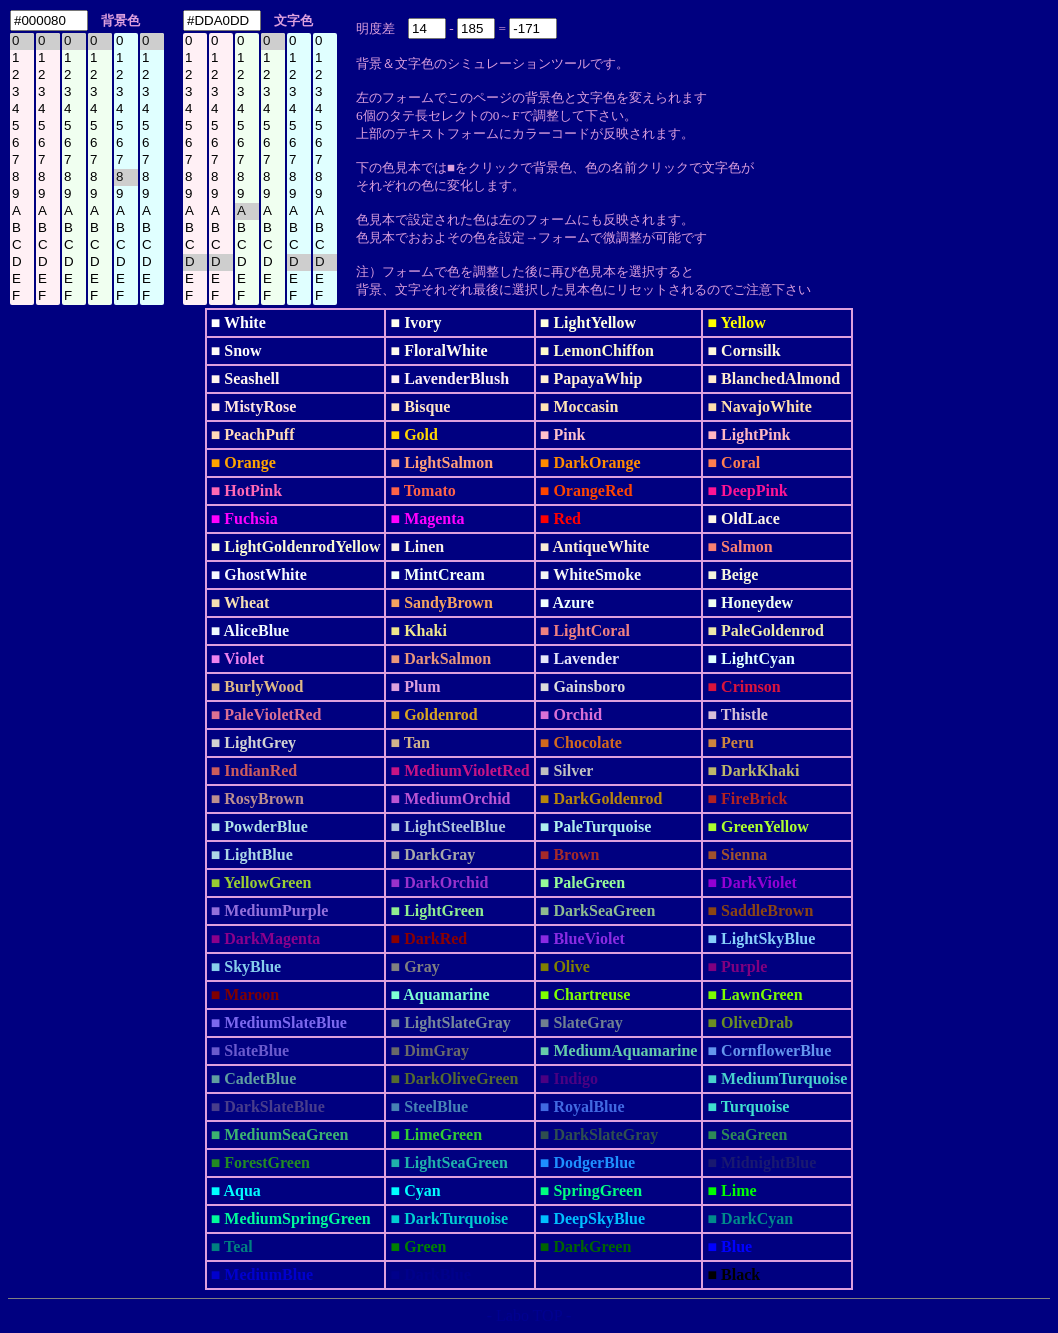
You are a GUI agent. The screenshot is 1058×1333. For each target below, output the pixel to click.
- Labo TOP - (529, 1315)
